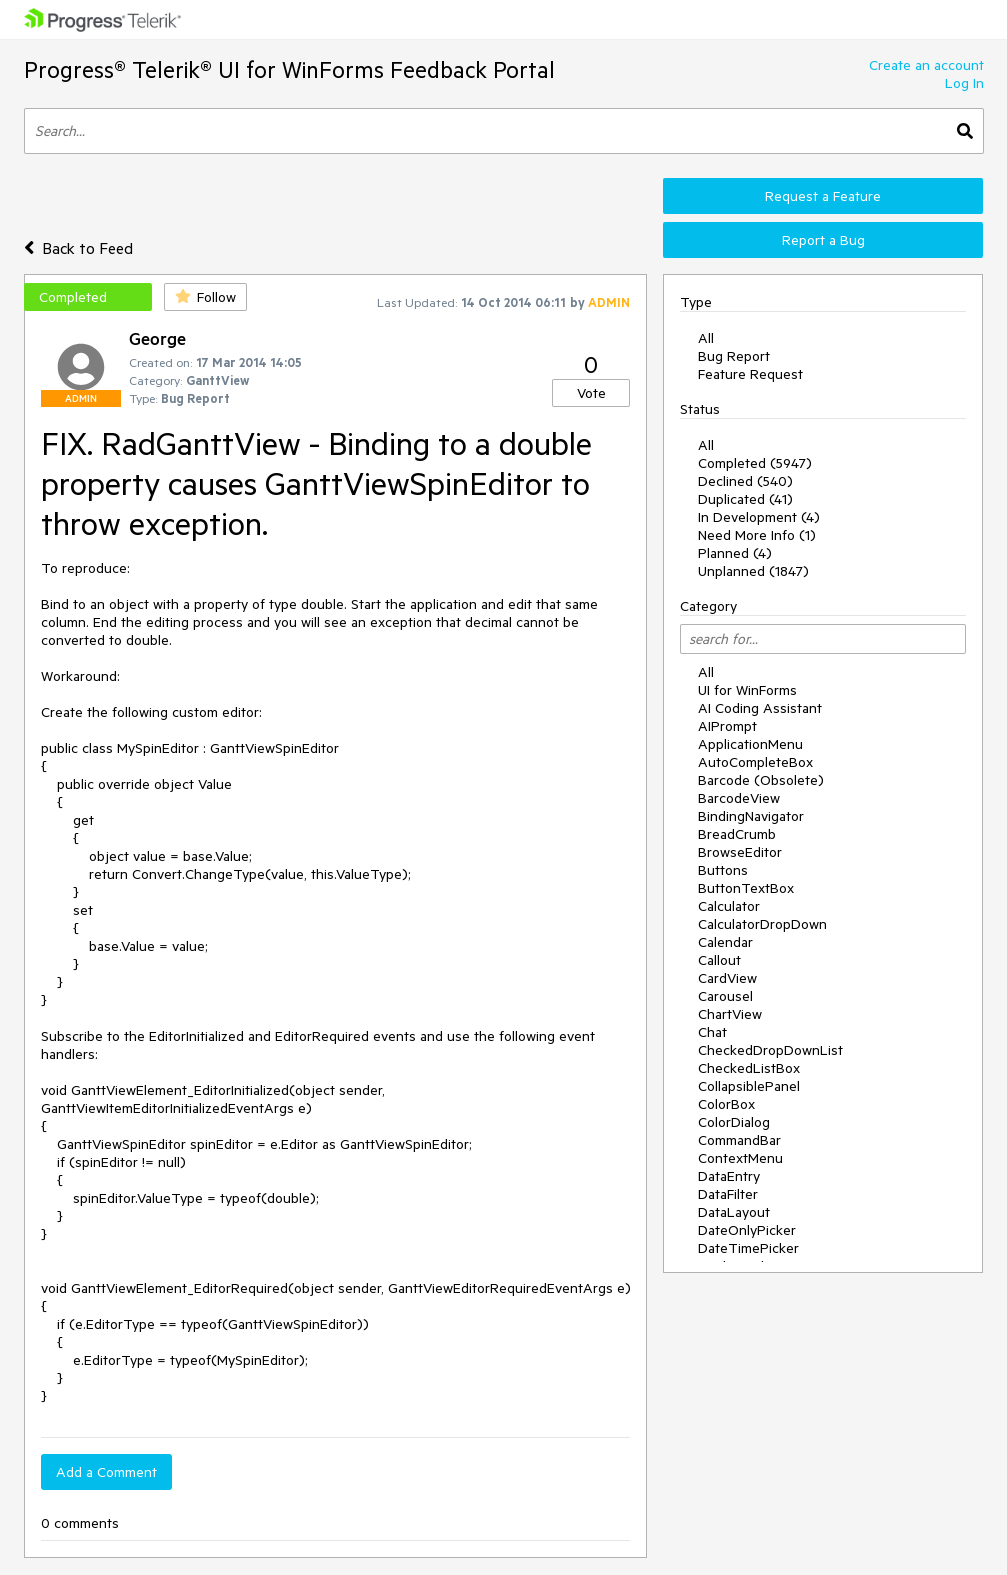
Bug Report (734, 356)
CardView (727, 978)
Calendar (725, 942)
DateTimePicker (748, 1248)
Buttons (723, 870)
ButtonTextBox (746, 888)
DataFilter (728, 1194)
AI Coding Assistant (760, 708)
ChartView (730, 1014)
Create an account (926, 65)
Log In (964, 83)
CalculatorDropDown (762, 924)
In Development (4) (759, 517)
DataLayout (734, 1212)
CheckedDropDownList (770, 1050)
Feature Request (750, 374)
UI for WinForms (747, 690)
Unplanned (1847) (753, 571)
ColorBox (726, 1104)
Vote (591, 393)
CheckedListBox (749, 1068)
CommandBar (739, 1140)
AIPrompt (727, 726)
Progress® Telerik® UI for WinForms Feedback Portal (289, 69)
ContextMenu (740, 1158)
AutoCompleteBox (755, 762)
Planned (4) (735, 553)
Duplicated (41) (745, 499)
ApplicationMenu (750, 744)
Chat (712, 1032)
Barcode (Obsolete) (761, 780)
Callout (719, 960)
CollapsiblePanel (749, 1086)
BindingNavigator (751, 816)
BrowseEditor (740, 852)
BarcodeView (739, 798)
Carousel (725, 996)
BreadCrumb (737, 834)
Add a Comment (106, 1472)
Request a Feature (823, 196)
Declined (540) (745, 481)
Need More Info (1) (757, 535)
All (706, 338)
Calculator (729, 906)
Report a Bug (823, 240)
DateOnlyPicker (747, 1230)
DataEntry (729, 1176)
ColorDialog (734, 1122)
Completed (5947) (755, 463)
